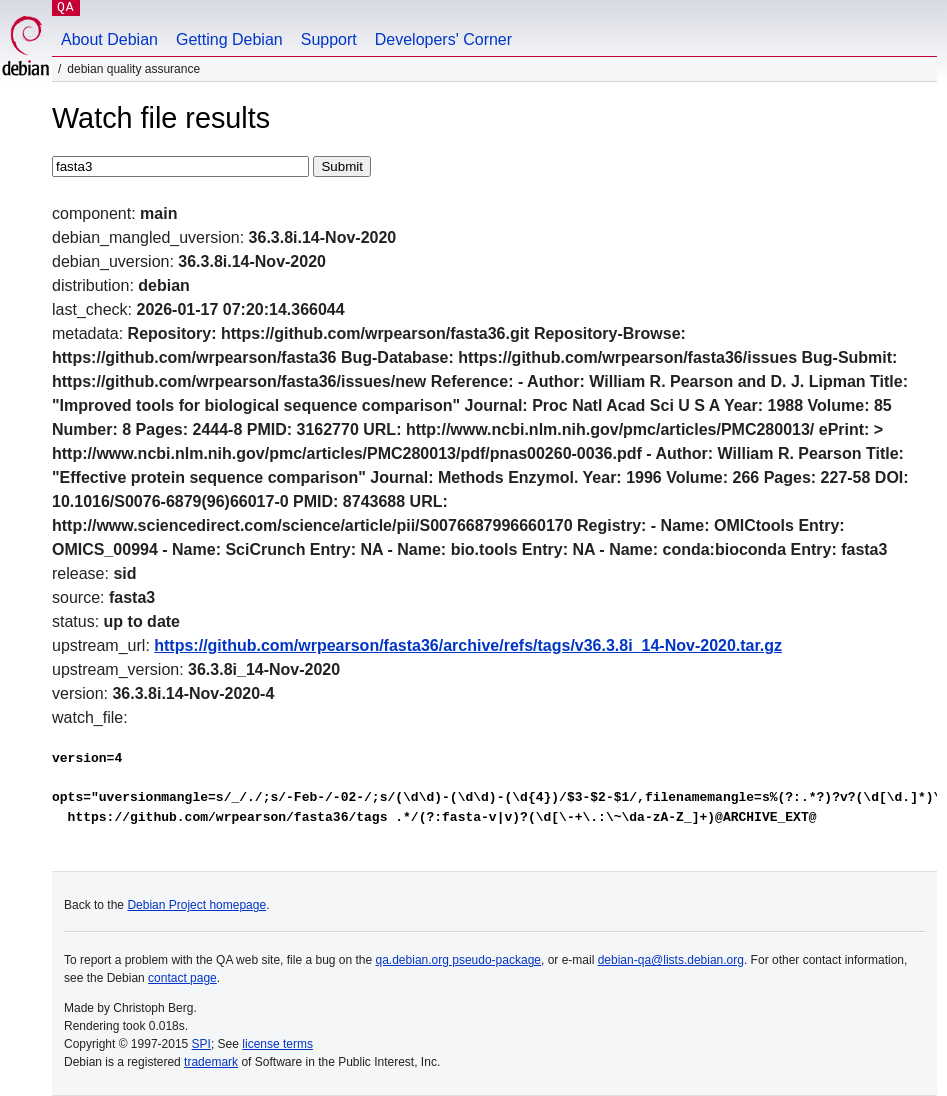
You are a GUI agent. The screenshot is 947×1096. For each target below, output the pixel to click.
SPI (201, 1044)
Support (329, 39)
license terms (277, 1044)
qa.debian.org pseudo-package (458, 960)
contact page (182, 978)
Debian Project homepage (196, 905)
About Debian (109, 39)
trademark (211, 1062)
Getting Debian (229, 39)
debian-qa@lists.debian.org (671, 960)
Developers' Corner (443, 39)
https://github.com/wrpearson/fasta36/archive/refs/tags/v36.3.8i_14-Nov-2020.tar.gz (468, 645)
